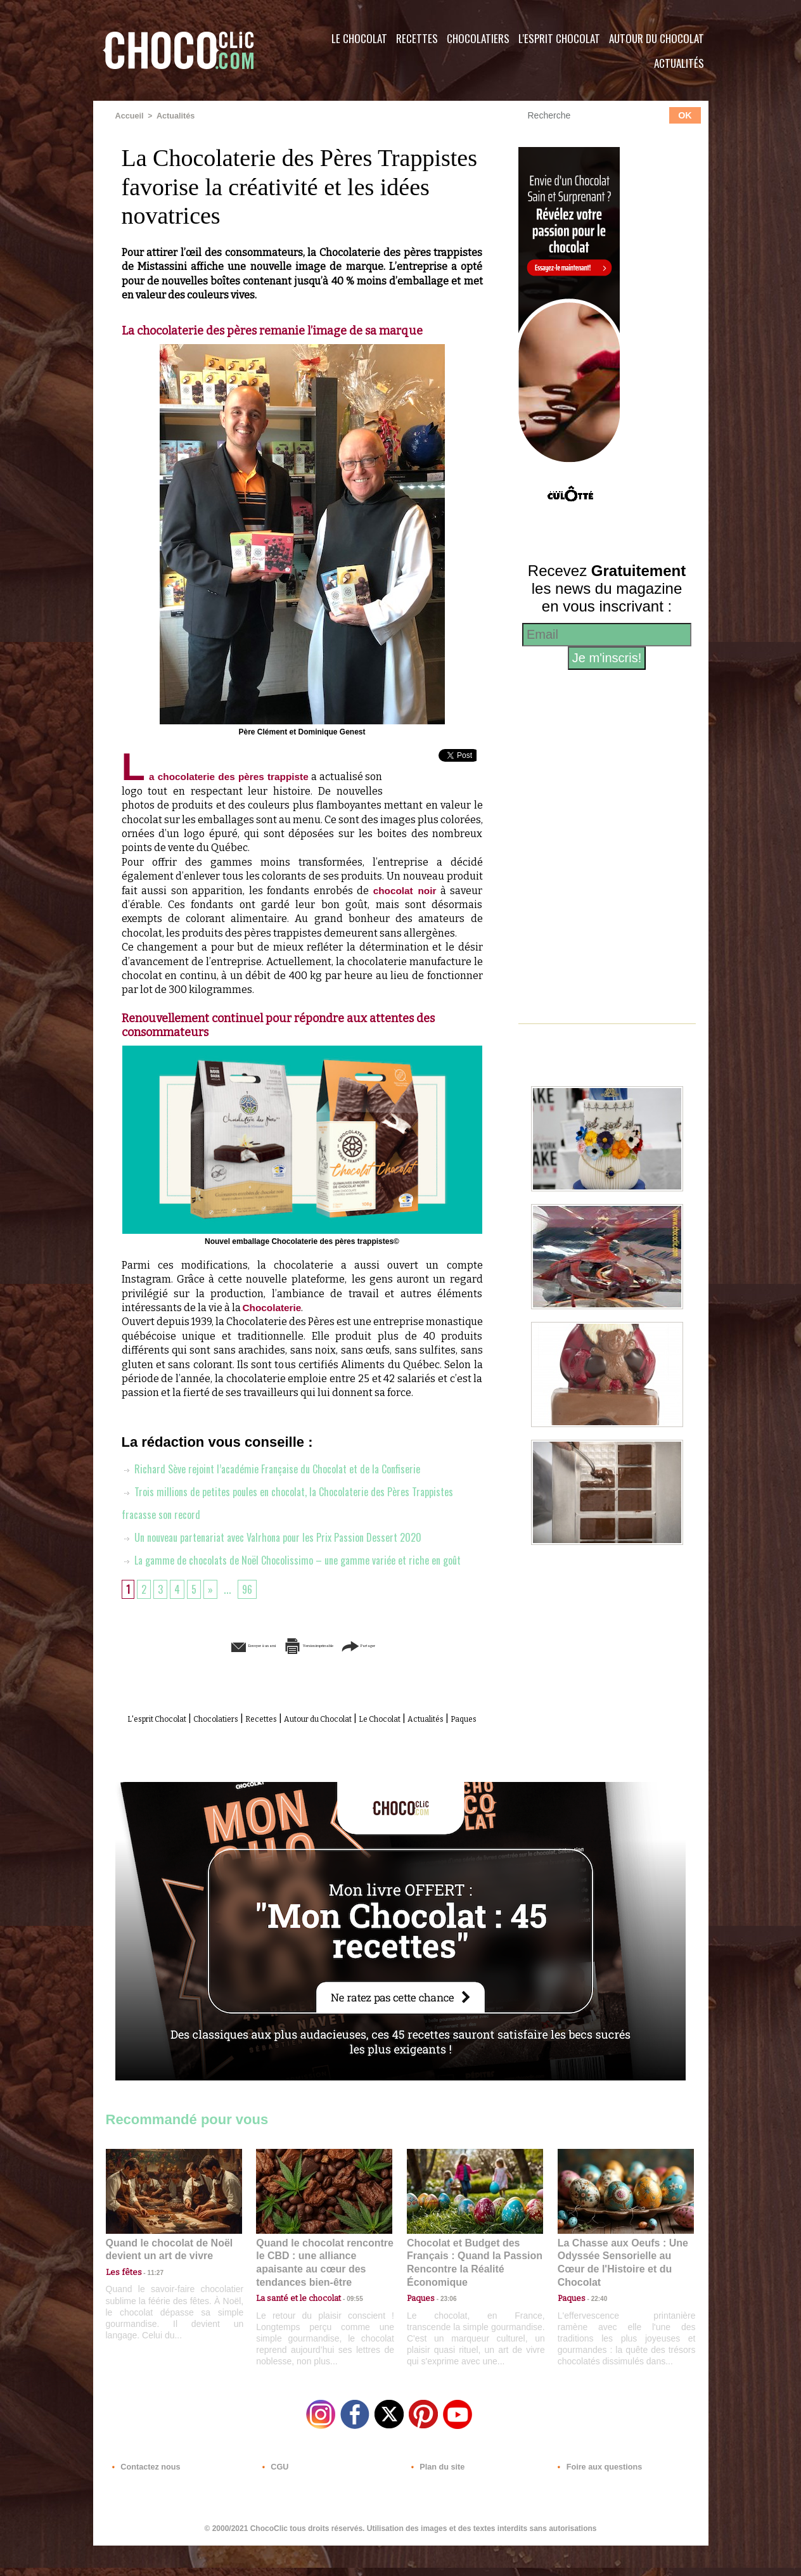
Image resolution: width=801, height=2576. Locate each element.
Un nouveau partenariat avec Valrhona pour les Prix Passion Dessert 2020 (284, 1537)
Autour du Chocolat (656, 38)
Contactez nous (144, 2499)
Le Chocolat (359, 38)
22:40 (594, 2320)
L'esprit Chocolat (559, 38)
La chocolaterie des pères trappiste (223, 776)
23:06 (443, 2332)
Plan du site (436, 2499)
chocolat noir (404, 891)
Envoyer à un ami (204, 1669)
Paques (333, 1756)
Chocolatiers (478, 38)
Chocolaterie (273, 1308)
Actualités (679, 63)
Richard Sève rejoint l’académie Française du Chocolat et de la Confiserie (283, 1469)
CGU (274, 2499)
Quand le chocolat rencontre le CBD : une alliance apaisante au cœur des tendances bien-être (323, 2291)
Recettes (417, 38)
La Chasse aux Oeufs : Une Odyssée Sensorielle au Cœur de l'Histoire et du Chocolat (620, 2291)
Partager (418, 1669)
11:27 (148, 2308)
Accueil (129, 116)
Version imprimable (321, 1669)
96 (251, 1612)
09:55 (345, 2320)
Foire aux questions (595, 2499)
